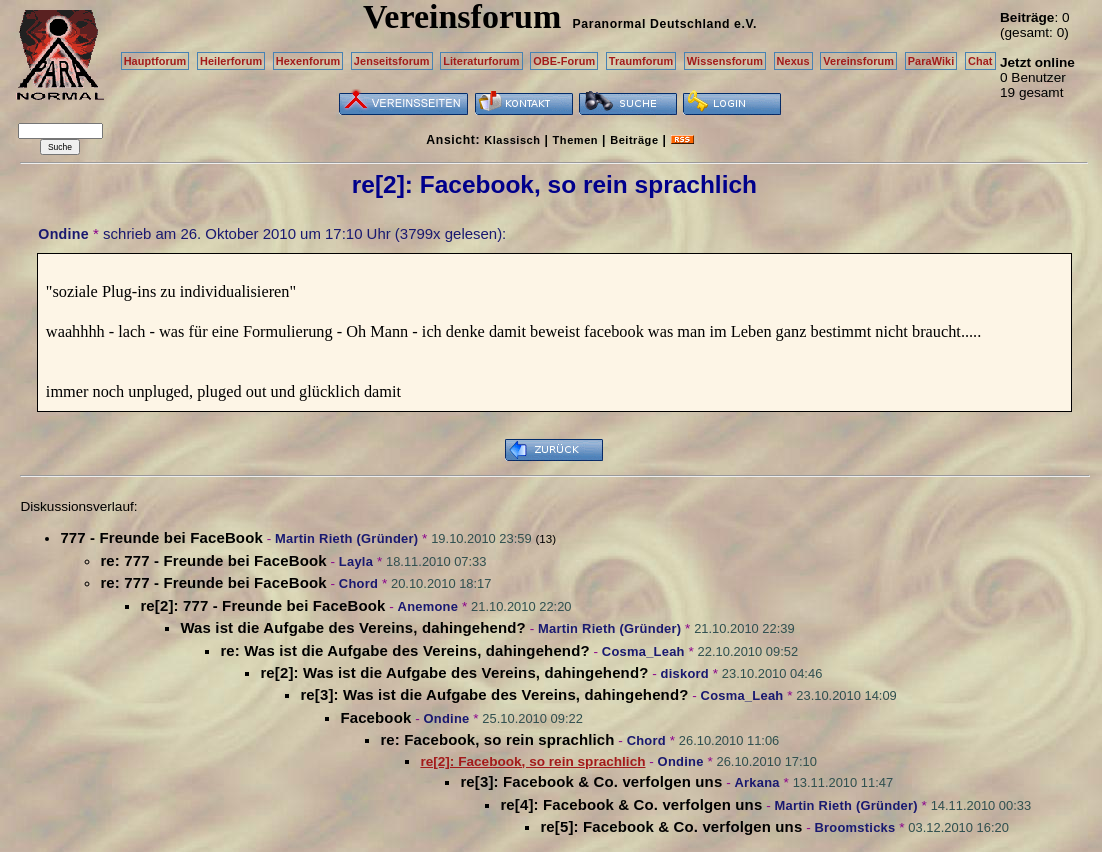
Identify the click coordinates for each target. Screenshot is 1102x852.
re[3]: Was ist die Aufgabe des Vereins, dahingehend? (494, 694)
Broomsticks (854, 827)
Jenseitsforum (392, 61)
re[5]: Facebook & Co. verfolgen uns (671, 826)
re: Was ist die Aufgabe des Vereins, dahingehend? (404, 650)
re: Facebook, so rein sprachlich (497, 739)
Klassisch (512, 140)
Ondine (63, 234)
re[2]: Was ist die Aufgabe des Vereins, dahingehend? (454, 672)
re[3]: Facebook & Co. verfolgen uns (591, 781)
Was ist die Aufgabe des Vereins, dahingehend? (352, 627)
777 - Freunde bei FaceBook (161, 537)
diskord (685, 673)
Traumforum (641, 61)
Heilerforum (231, 61)
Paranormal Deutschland (652, 24)
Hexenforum (308, 61)
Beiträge (634, 140)
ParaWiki (931, 61)
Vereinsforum (858, 61)
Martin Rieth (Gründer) (346, 538)
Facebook (375, 717)
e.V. (745, 24)
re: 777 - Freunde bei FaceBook (213, 560)
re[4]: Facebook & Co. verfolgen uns (631, 804)
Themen (575, 140)
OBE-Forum (564, 61)
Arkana (756, 782)
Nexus (793, 61)
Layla (356, 561)
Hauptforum (155, 61)
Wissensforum (725, 61)
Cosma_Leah (643, 651)
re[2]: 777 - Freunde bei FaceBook (262, 605)
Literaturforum (481, 61)
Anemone (428, 606)
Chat (980, 61)
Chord (358, 583)
